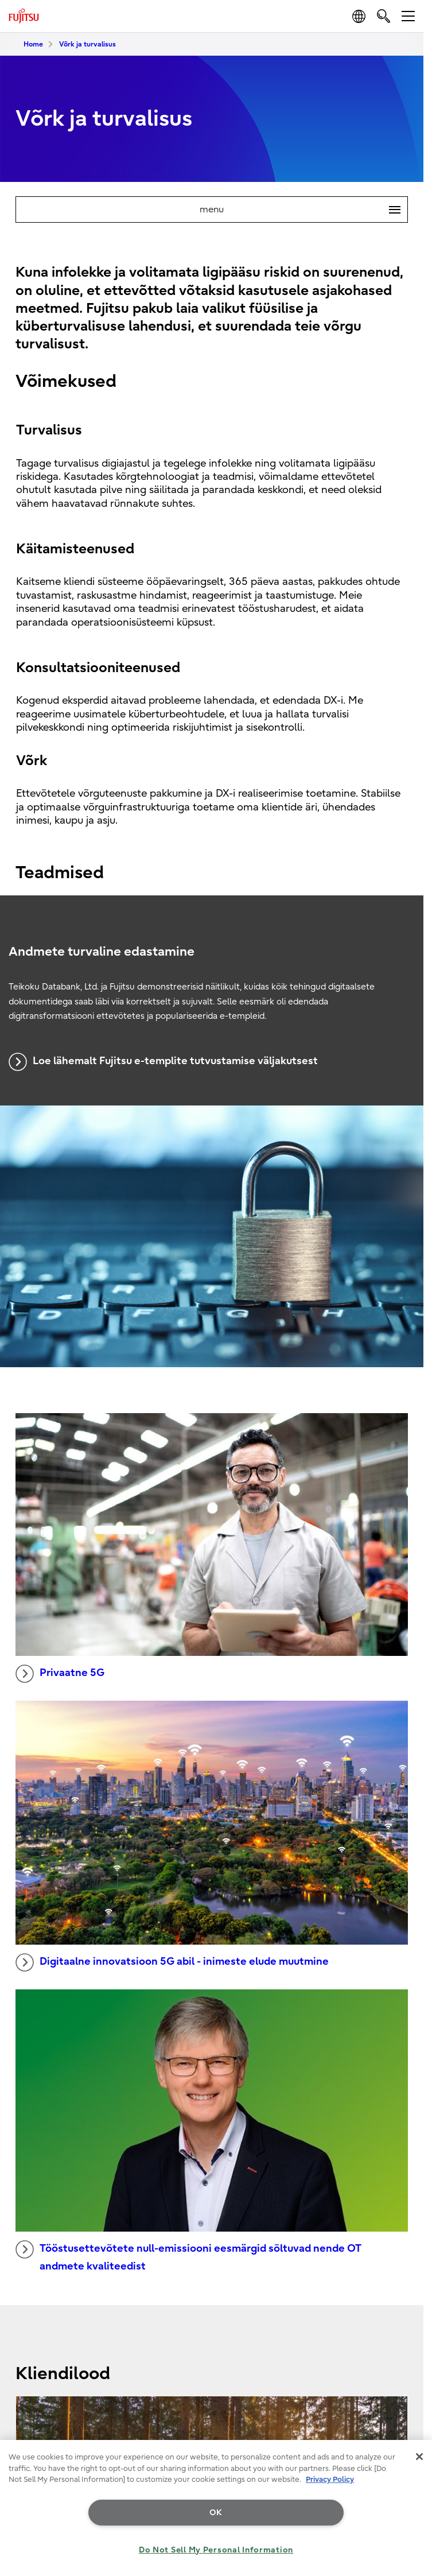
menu (303, 209)
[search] (383, 15)
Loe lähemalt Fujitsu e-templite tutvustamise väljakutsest (163, 1062)
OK (216, 2512)
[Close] (419, 2456)
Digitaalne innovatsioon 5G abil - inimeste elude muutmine (172, 1962)
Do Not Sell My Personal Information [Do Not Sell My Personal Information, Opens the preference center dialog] (216, 2550)
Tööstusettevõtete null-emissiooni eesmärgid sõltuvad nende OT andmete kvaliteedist (188, 2256)
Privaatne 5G (59, 1674)
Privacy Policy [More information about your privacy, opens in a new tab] (330, 2479)
